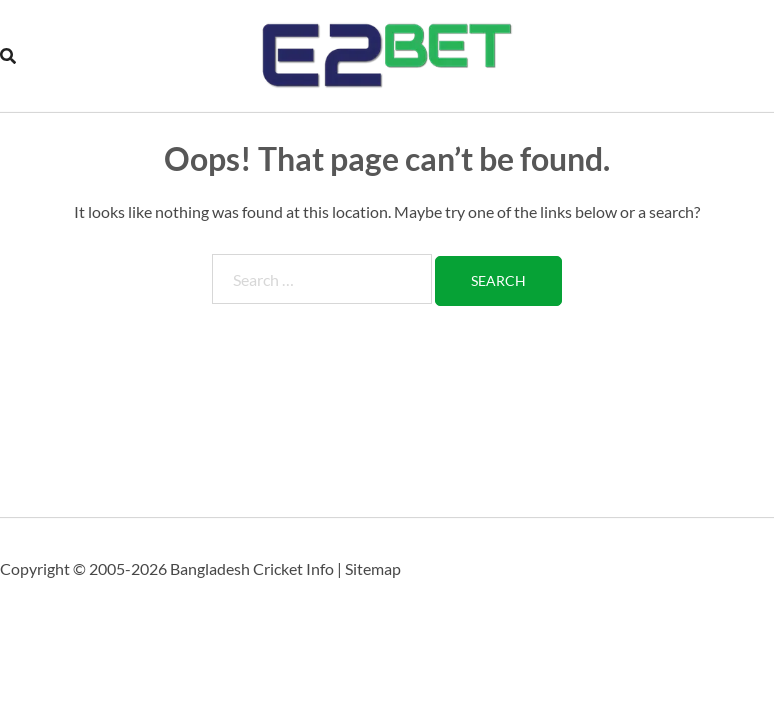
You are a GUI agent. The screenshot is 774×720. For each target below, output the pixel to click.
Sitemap (373, 568)
